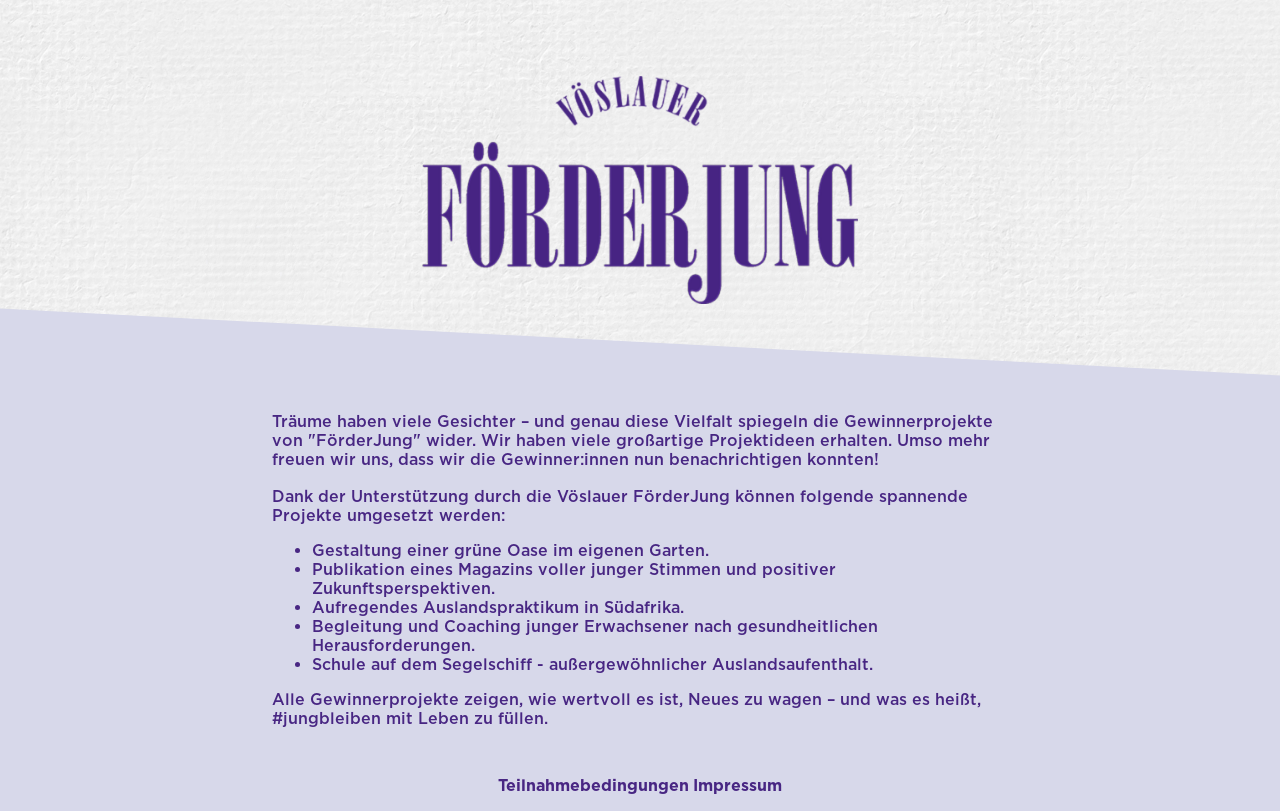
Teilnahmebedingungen (593, 785)
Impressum (737, 785)
